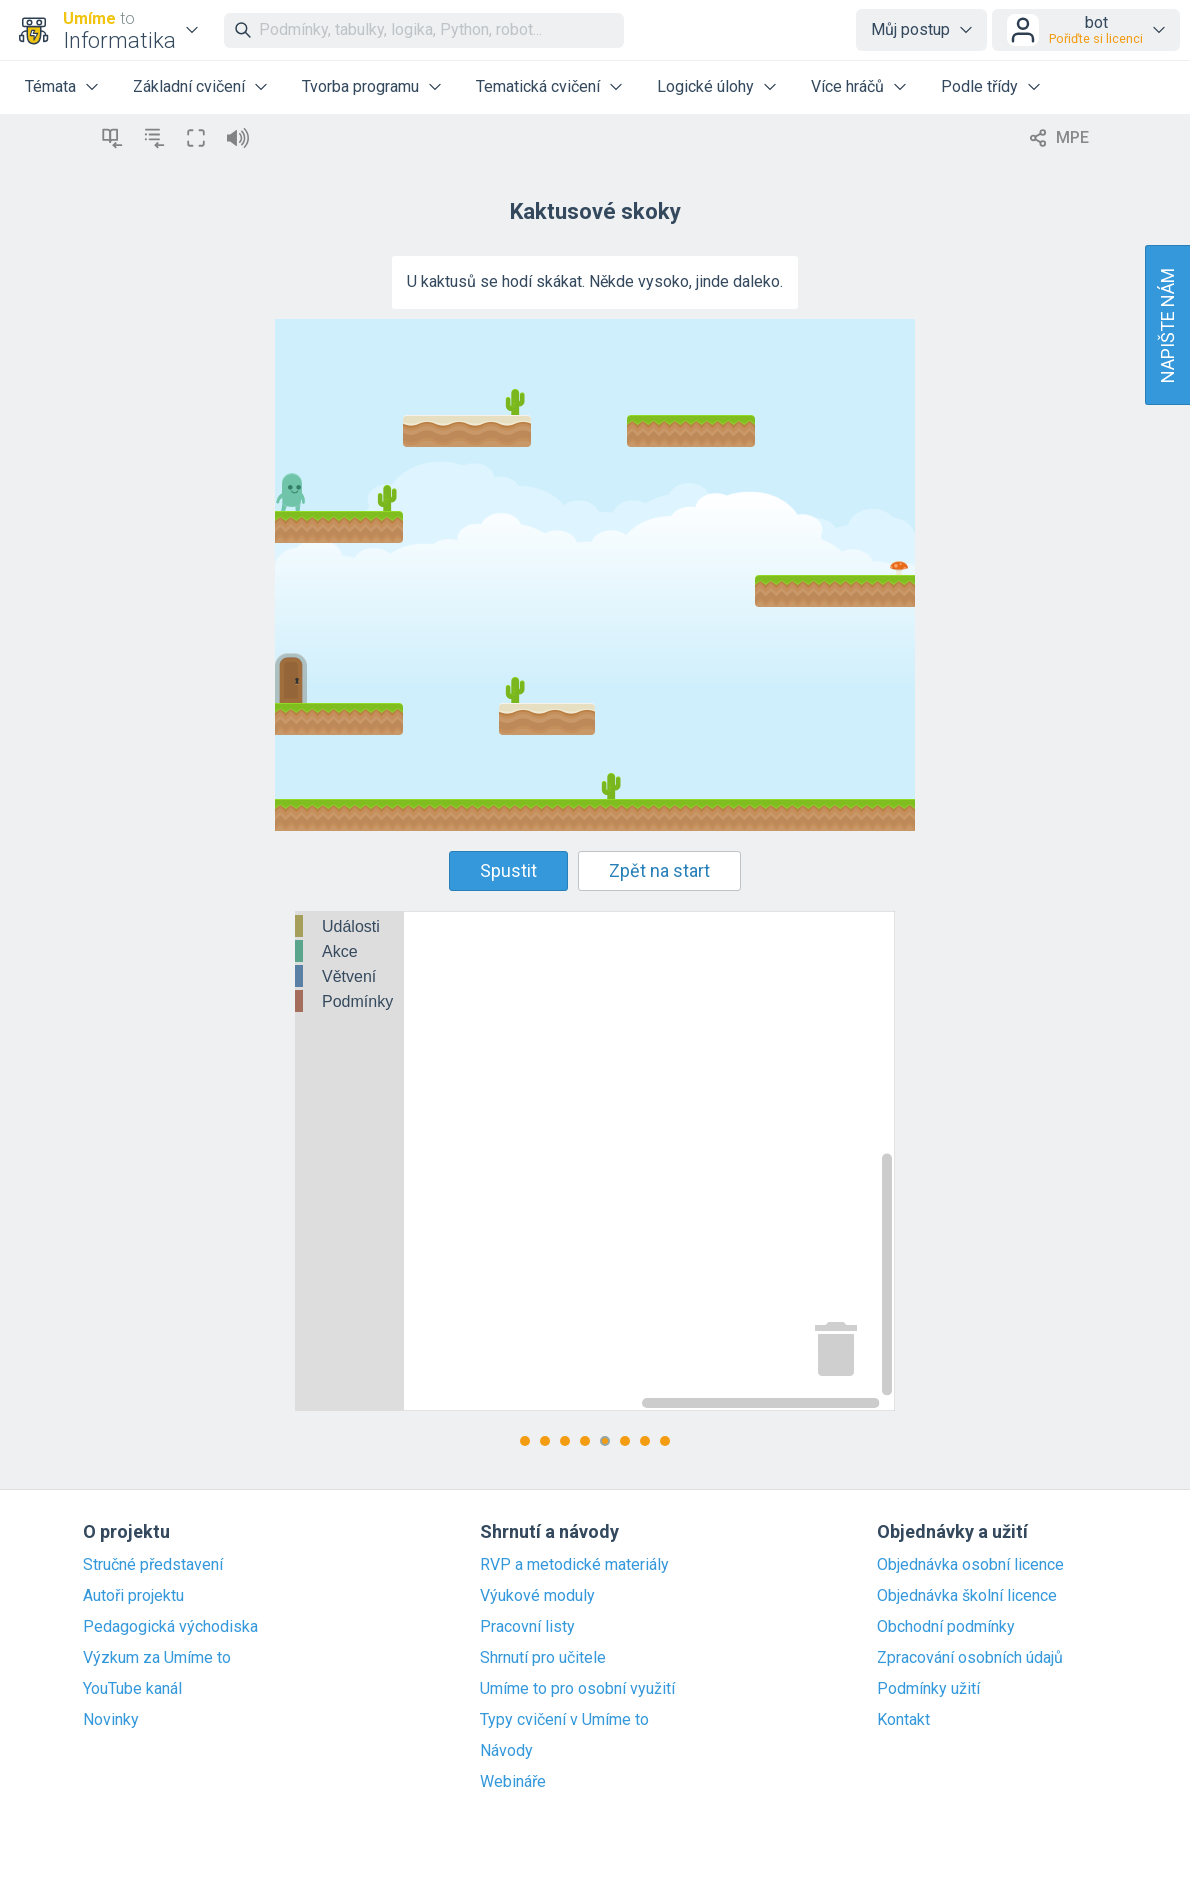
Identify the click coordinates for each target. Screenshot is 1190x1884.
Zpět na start (659, 870)
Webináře (513, 1782)
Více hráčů (847, 86)
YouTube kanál (132, 1689)
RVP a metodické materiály (574, 1565)
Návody (506, 1751)
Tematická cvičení (538, 86)
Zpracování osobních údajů (970, 1658)
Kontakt (903, 1720)
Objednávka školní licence (967, 1596)
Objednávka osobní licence (970, 1565)
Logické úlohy (705, 86)
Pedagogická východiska (170, 1627)
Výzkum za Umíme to (157, 1658)
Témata (50, 86)
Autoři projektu (133, 1596)
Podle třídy (979, 86)
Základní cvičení (189, 86)
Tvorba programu (360, 86)
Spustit (508, 870)
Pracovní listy (527, 1627)
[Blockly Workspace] (595, 1161)
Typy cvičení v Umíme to (564, 1720)
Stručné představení (153, 1565)
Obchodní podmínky (946, 1627)
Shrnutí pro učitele (543, 1658)
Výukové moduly (537, 1596)
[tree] (349, 965)
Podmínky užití (928, 1689)
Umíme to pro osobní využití (577, 1689)
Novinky (111, 1720)
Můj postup (910, 29)
